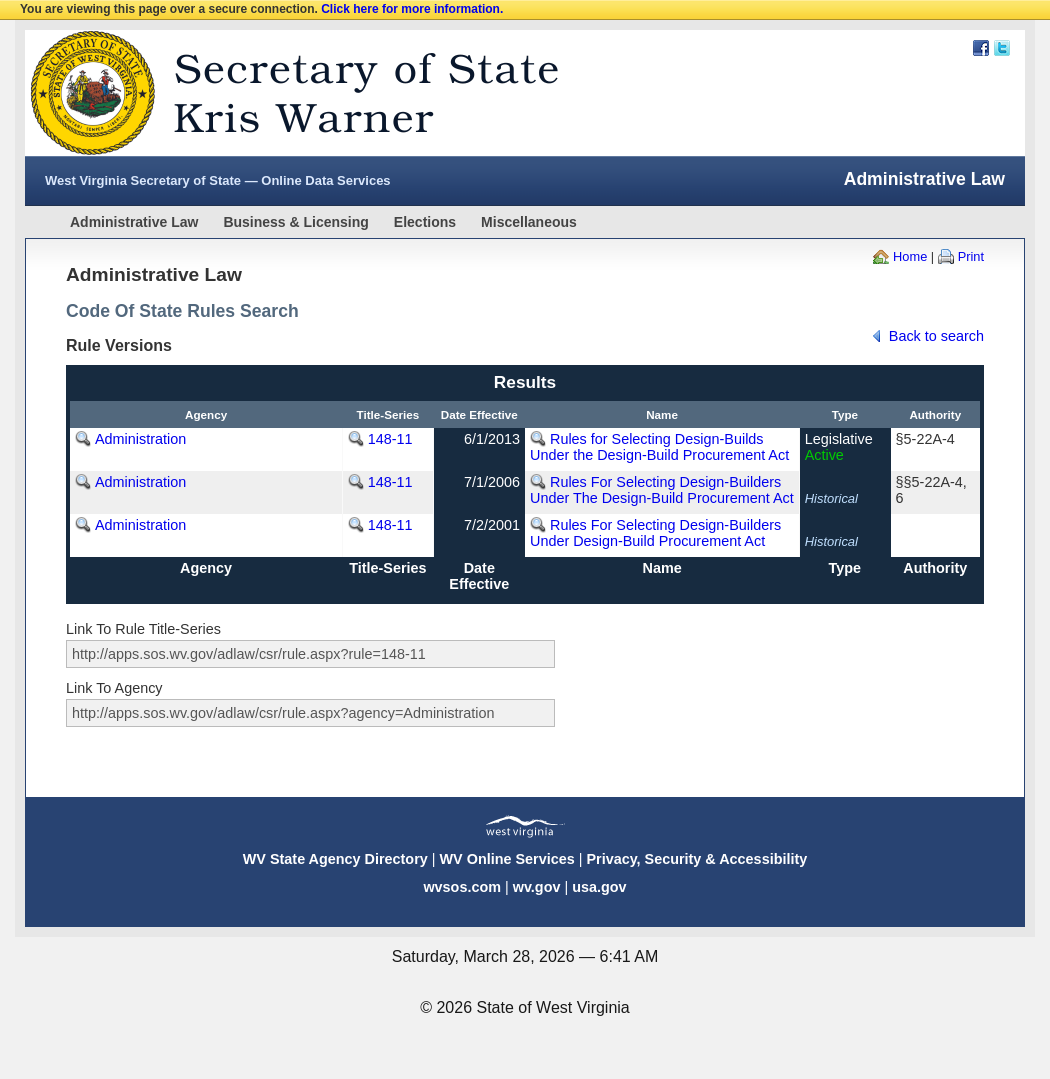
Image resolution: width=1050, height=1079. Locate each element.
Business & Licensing (295, 222)
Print (971, 256)
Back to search (936, 336)
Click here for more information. (412, 9)
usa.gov (599, 887)
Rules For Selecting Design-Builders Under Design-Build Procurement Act (655, 533)
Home (910, 256)
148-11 (390, 439)
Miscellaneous (529, 222)
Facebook (981, 48)
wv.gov (537, 887)
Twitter (1002, 48)
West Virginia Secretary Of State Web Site (282, 93)
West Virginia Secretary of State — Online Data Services (218, 180)
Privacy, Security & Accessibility (696, 859)
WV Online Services (507, 859)
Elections (425, 222)
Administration (140, 439)
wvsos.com (462, 887)
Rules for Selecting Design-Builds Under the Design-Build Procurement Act (659, 447)
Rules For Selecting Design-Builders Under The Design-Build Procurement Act (662, 490)
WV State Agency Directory (335, 859)
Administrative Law (134, 222)
